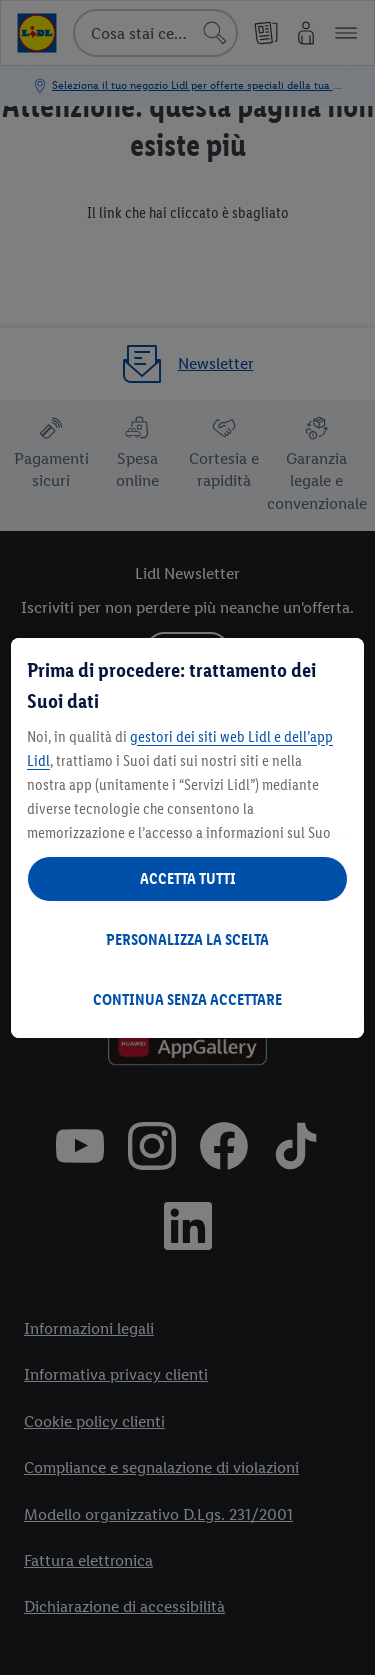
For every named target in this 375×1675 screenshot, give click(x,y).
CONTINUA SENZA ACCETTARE (187, 999)
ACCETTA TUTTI (188, 878)
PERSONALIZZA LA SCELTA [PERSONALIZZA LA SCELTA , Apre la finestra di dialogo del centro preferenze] (187, 939)
